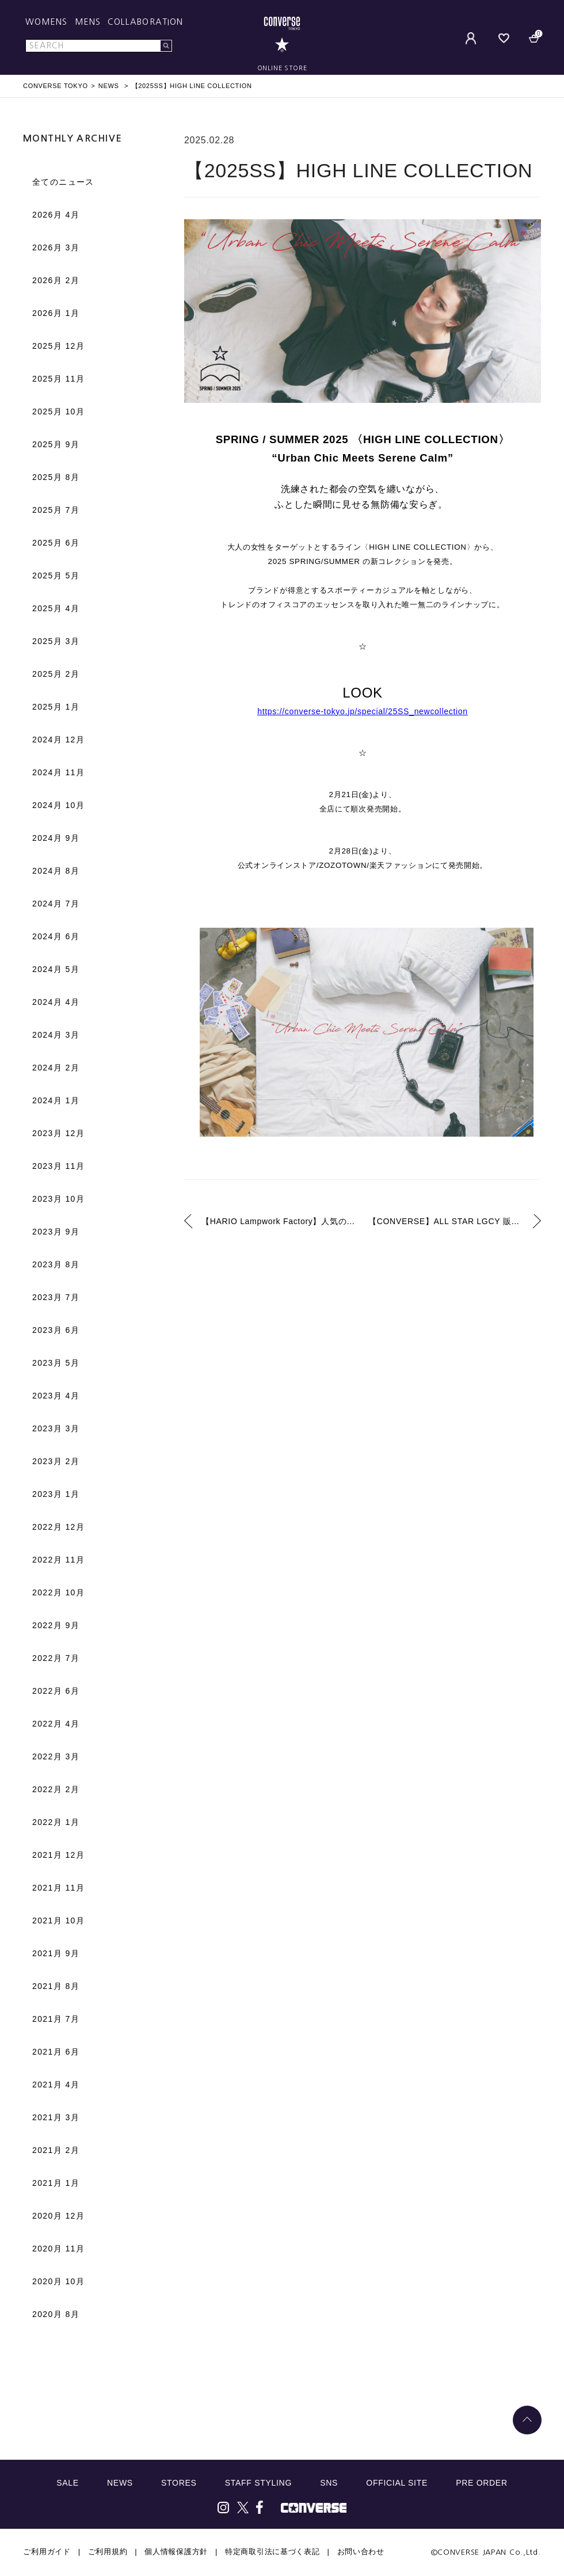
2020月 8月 (55, 2314)
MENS (88, 22)
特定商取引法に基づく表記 (272, 2551)
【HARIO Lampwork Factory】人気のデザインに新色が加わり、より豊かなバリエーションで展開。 (279, 1221)
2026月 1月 (55, 313)
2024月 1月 (55, 1100)
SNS (329, 2482)
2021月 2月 (55, 2150)
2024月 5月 (55, 969)
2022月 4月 (55, 1723)
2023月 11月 (58, 1166)
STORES (179, 2482)
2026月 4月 (55, 214)
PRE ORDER (482, 2482)
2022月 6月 (55, 1690)
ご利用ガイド (46, 2551)
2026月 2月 (55, 280)
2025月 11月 (58, 378)
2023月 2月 (55, 1461)
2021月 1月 (55, 2183)
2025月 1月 (55, 706)
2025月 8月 (55, 477)
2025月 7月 (55, 510)
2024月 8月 (55, 870)
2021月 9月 (55, 1953)
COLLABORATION (145, 22)
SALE (67, 2482)
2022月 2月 (55, 1789)
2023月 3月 (55, 1428)
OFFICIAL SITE (397, 2482)
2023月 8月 (55, 1264)
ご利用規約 (108, 2551)
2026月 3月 (55, 247)
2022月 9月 (55, 1625)
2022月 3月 (55, 1756)
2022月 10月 (58, 1592)
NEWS (120, 2482)
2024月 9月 (55, 838)
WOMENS (46, 22)
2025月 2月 (55, 674)
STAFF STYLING (258, 2482)
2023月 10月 (58, 1198)
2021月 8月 (55, 1986)
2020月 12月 (58, 2215)
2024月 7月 (55, 903)
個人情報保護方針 (176, 2551)
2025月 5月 (55, 575)
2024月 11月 (58, 772)
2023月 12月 (58, 1133)
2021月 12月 (58, 1854)
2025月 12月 (58, 345)
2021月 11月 (58, 1887)
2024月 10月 (58, 805)
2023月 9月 (55, 1231)
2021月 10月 (58, 1920)
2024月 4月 (55, 1002)
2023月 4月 (55, 1395)
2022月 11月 (58, 1559)
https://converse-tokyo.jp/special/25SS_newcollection (362, 711)
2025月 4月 (55, 608)
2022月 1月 (55, 1822)
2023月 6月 (55, 1330)
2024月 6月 (55, 936)
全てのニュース (63, 181)
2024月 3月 (55, 1034)
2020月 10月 (58, 2281)
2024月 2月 (55, 1067)
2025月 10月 (58, 411)
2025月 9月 (55, 444)
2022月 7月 (55, 1658)
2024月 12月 (58, 739)
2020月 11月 (58, 2248)
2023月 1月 (55, 1494)
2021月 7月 (55, 2019)
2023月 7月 (55, 1297)
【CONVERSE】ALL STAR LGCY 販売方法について (454, 1221)
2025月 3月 (55, 641)
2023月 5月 (55, 1362)
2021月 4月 (55, 2084)
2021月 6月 (55, 2051)
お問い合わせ (360, 2551)
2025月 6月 (55, 542)
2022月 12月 (58, 1526)
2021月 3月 (55, 2117)
